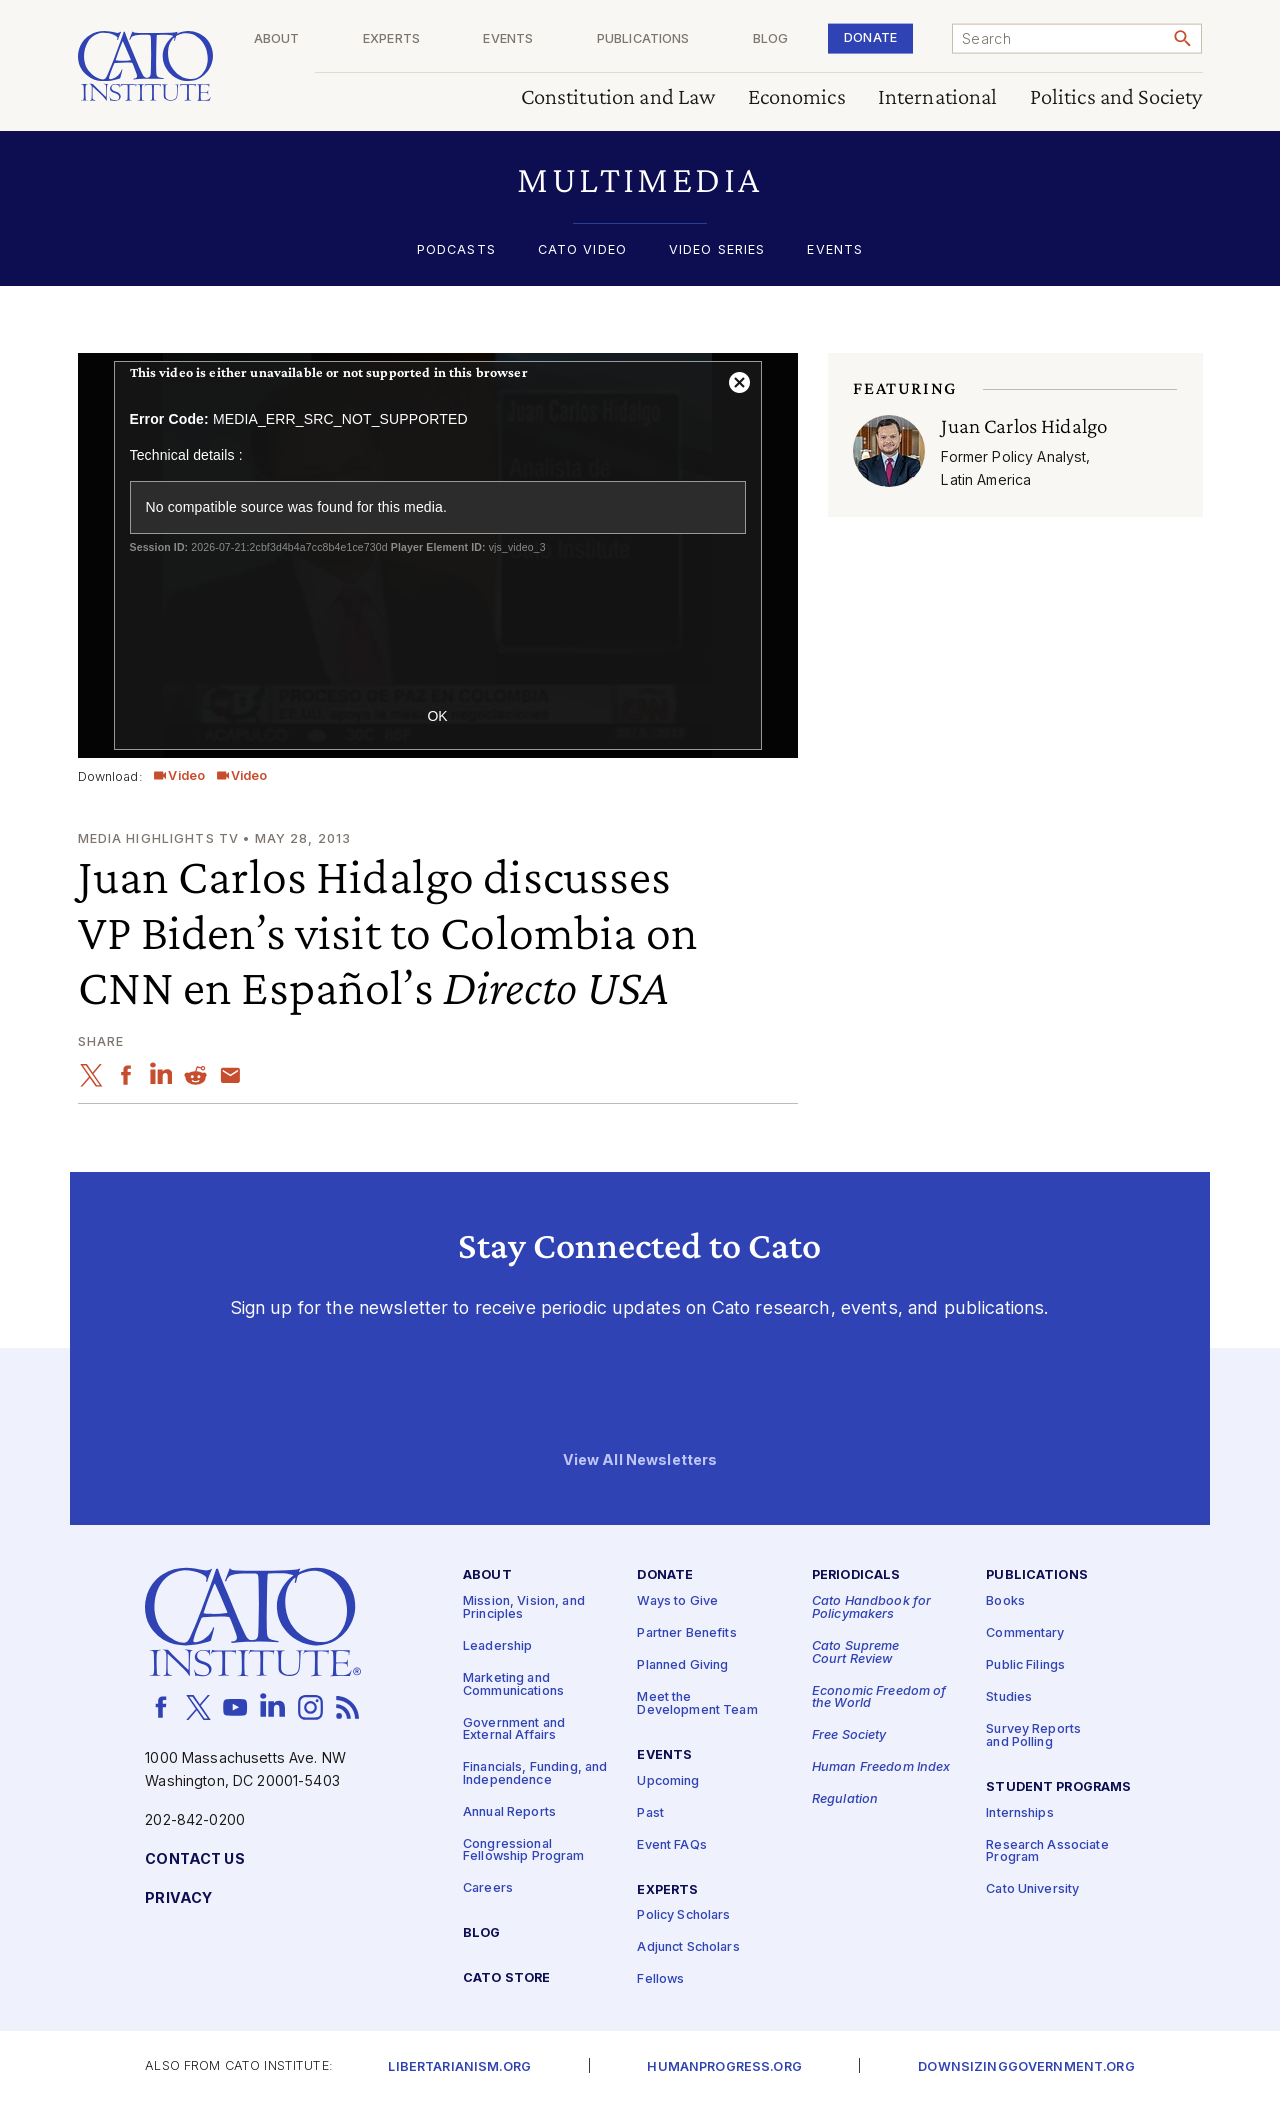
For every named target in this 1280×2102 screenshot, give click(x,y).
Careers (488, 1888)
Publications (685, 39)
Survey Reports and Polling (1033, 1736)
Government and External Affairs (514, 1729)
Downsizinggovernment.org (1026, 2067)
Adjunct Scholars (688, 1947)
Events (565, 39)
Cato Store (506, 1978)
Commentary (1025, 1633)
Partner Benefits (686, 1633)
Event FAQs (671, 1844)
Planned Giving (682, 1665)
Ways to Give (677, 1601)
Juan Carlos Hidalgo (1024, 426)
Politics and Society (1116, 97)
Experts (461, 39)
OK (437, 716)
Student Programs (1058, 1786)
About (361, 39)
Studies (1009, 1697)
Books (1005, 1601)
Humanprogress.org (724, 2067)
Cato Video (582, 250)
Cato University (1032, 1889)
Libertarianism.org (459, 2067)
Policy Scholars (683, 1915)
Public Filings (1025, 1665)
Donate (884, 37)
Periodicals (856, 1575)
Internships (1020, 1812)
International (938, 97)
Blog (799, 39)
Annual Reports (509, 1811)
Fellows (660, 1979)
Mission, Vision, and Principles (524, 1608)
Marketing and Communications (513, 1685)
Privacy (178, 1898)
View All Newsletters (640, 1459)
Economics (797, 97)
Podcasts (456, 250)
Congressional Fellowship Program (524, 1850)
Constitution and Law (618, 97)
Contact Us (194, 1859)
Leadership (497, 1646)
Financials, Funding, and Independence (535, 1774)
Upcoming (668, 1780)
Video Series (717, 250)
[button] (640, 179)
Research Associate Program (1047, 1851)
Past (650, 1812)
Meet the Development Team (697, 1704)
